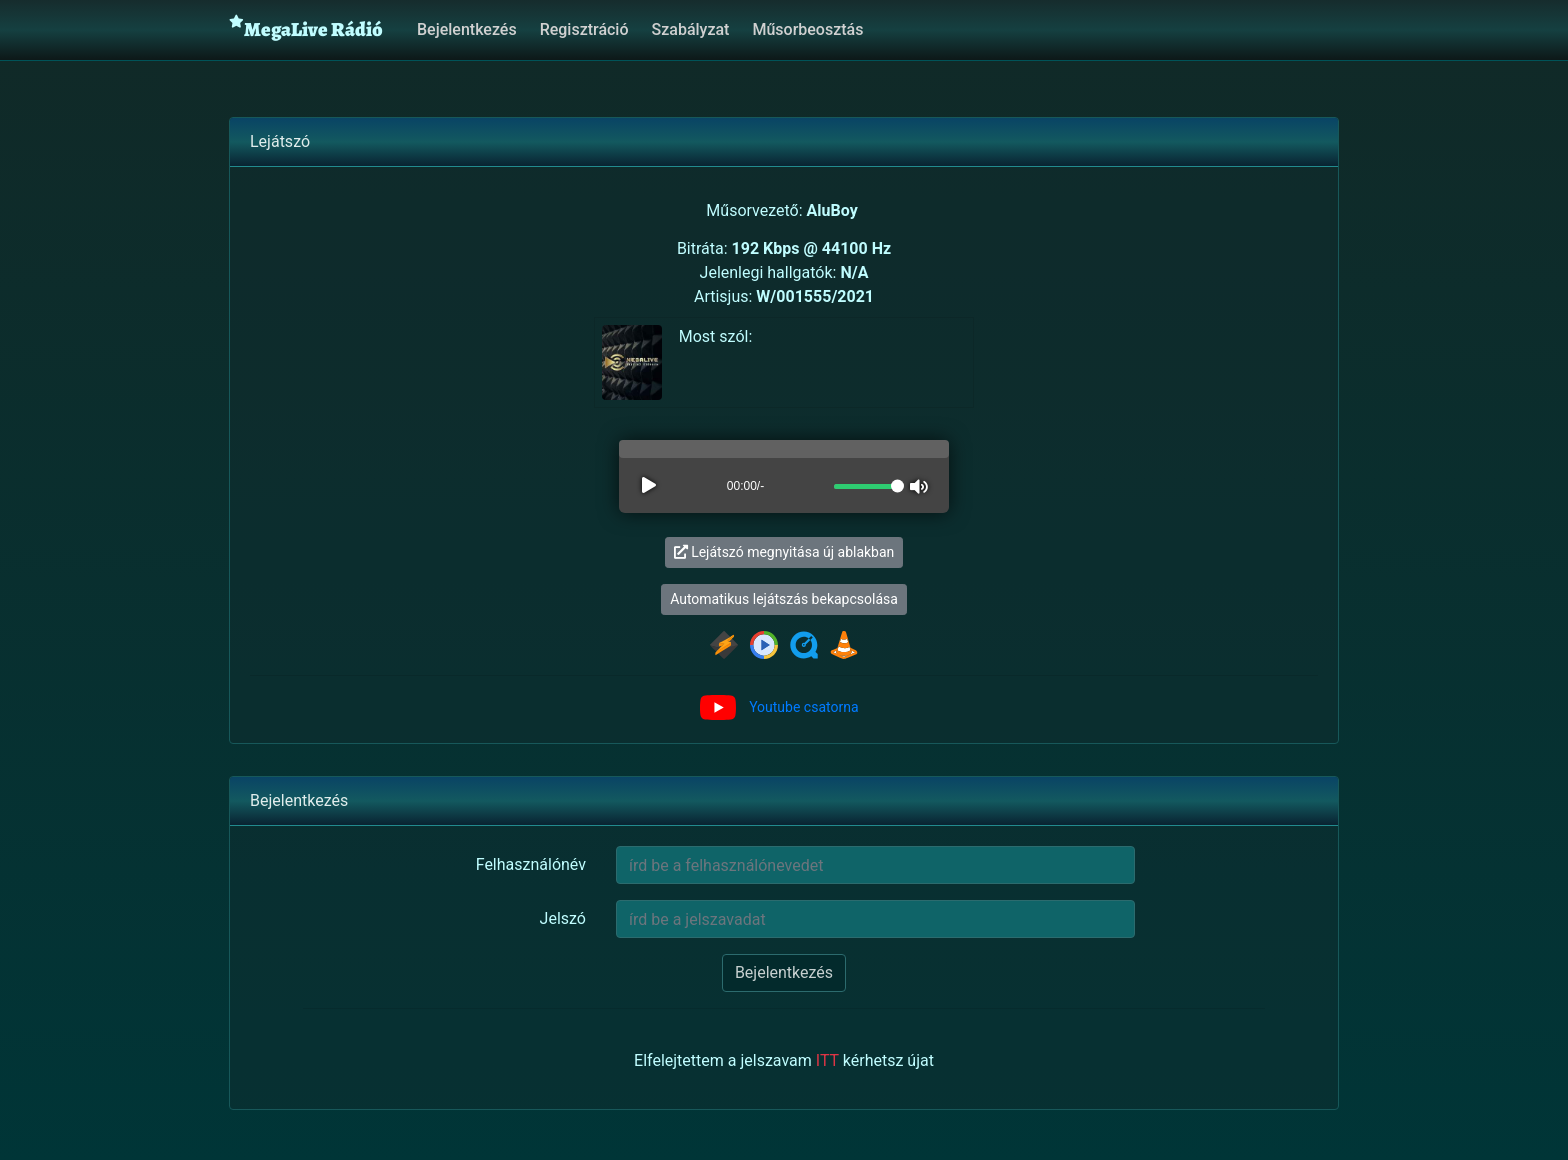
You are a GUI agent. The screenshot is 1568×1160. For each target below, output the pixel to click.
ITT (827, 1060)
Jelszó (563, 918)
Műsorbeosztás (807, 29)
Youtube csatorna (803, 707)
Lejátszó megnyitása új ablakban (784, 552)
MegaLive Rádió (306, 29)
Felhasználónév (531, 864)
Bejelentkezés (467, 29)
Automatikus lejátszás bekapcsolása (784, 599)
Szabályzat (691, 29)
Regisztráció (584, 29)
